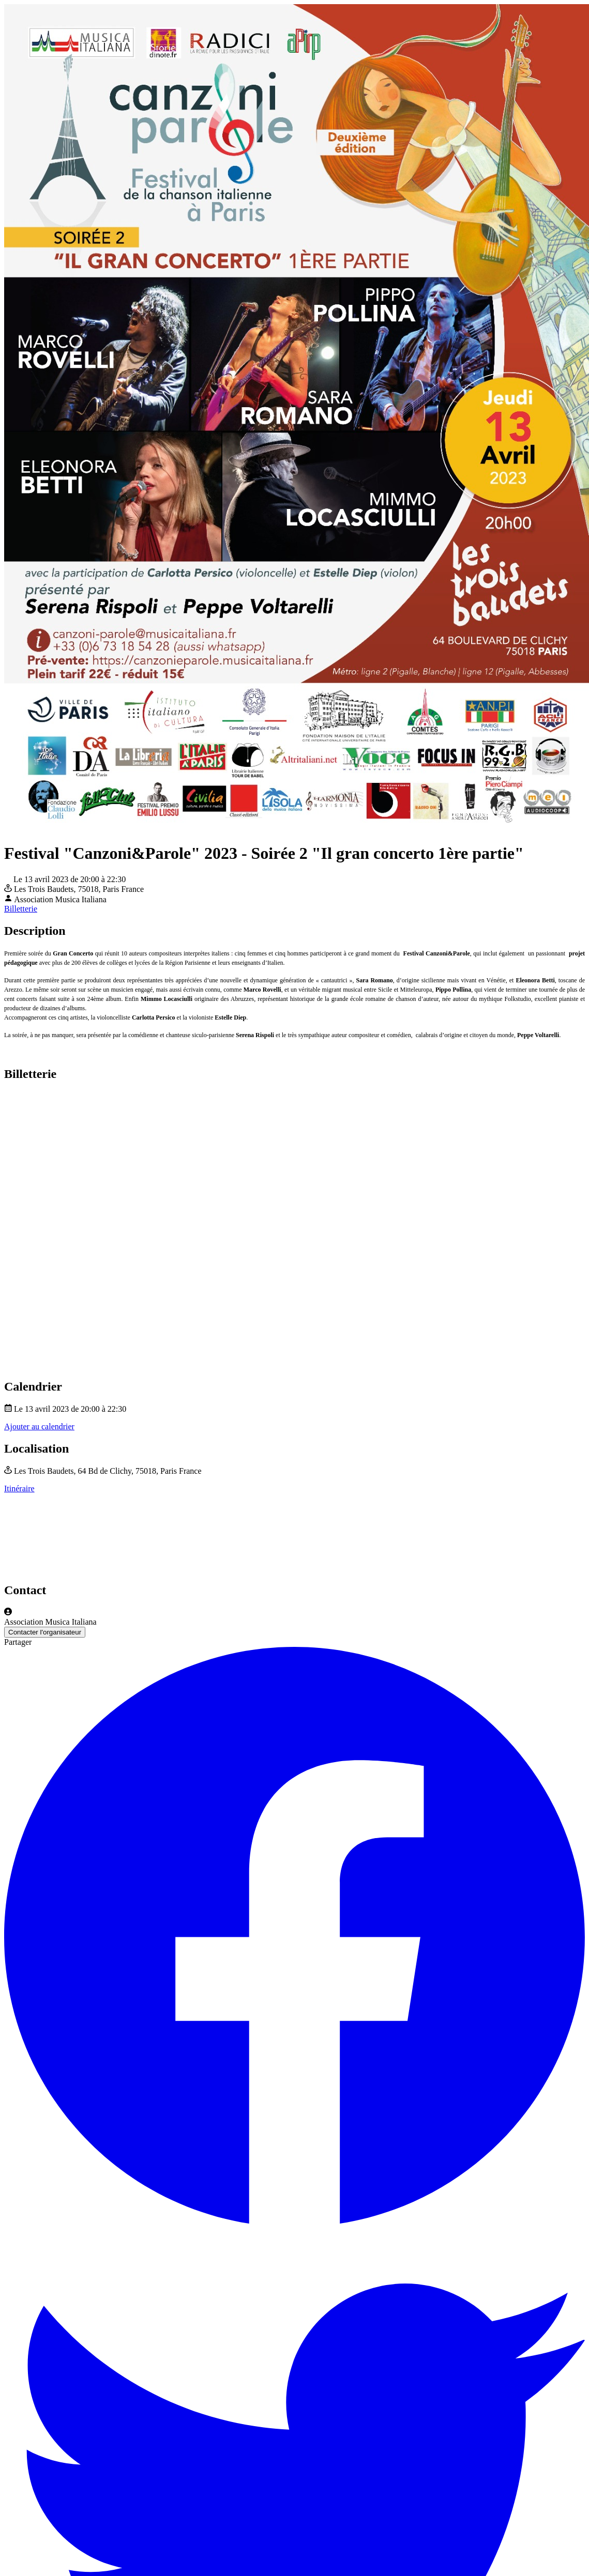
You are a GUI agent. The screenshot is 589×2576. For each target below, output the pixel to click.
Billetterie (20, 908)
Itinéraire (19, 1488)
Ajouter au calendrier (39, 1426)
